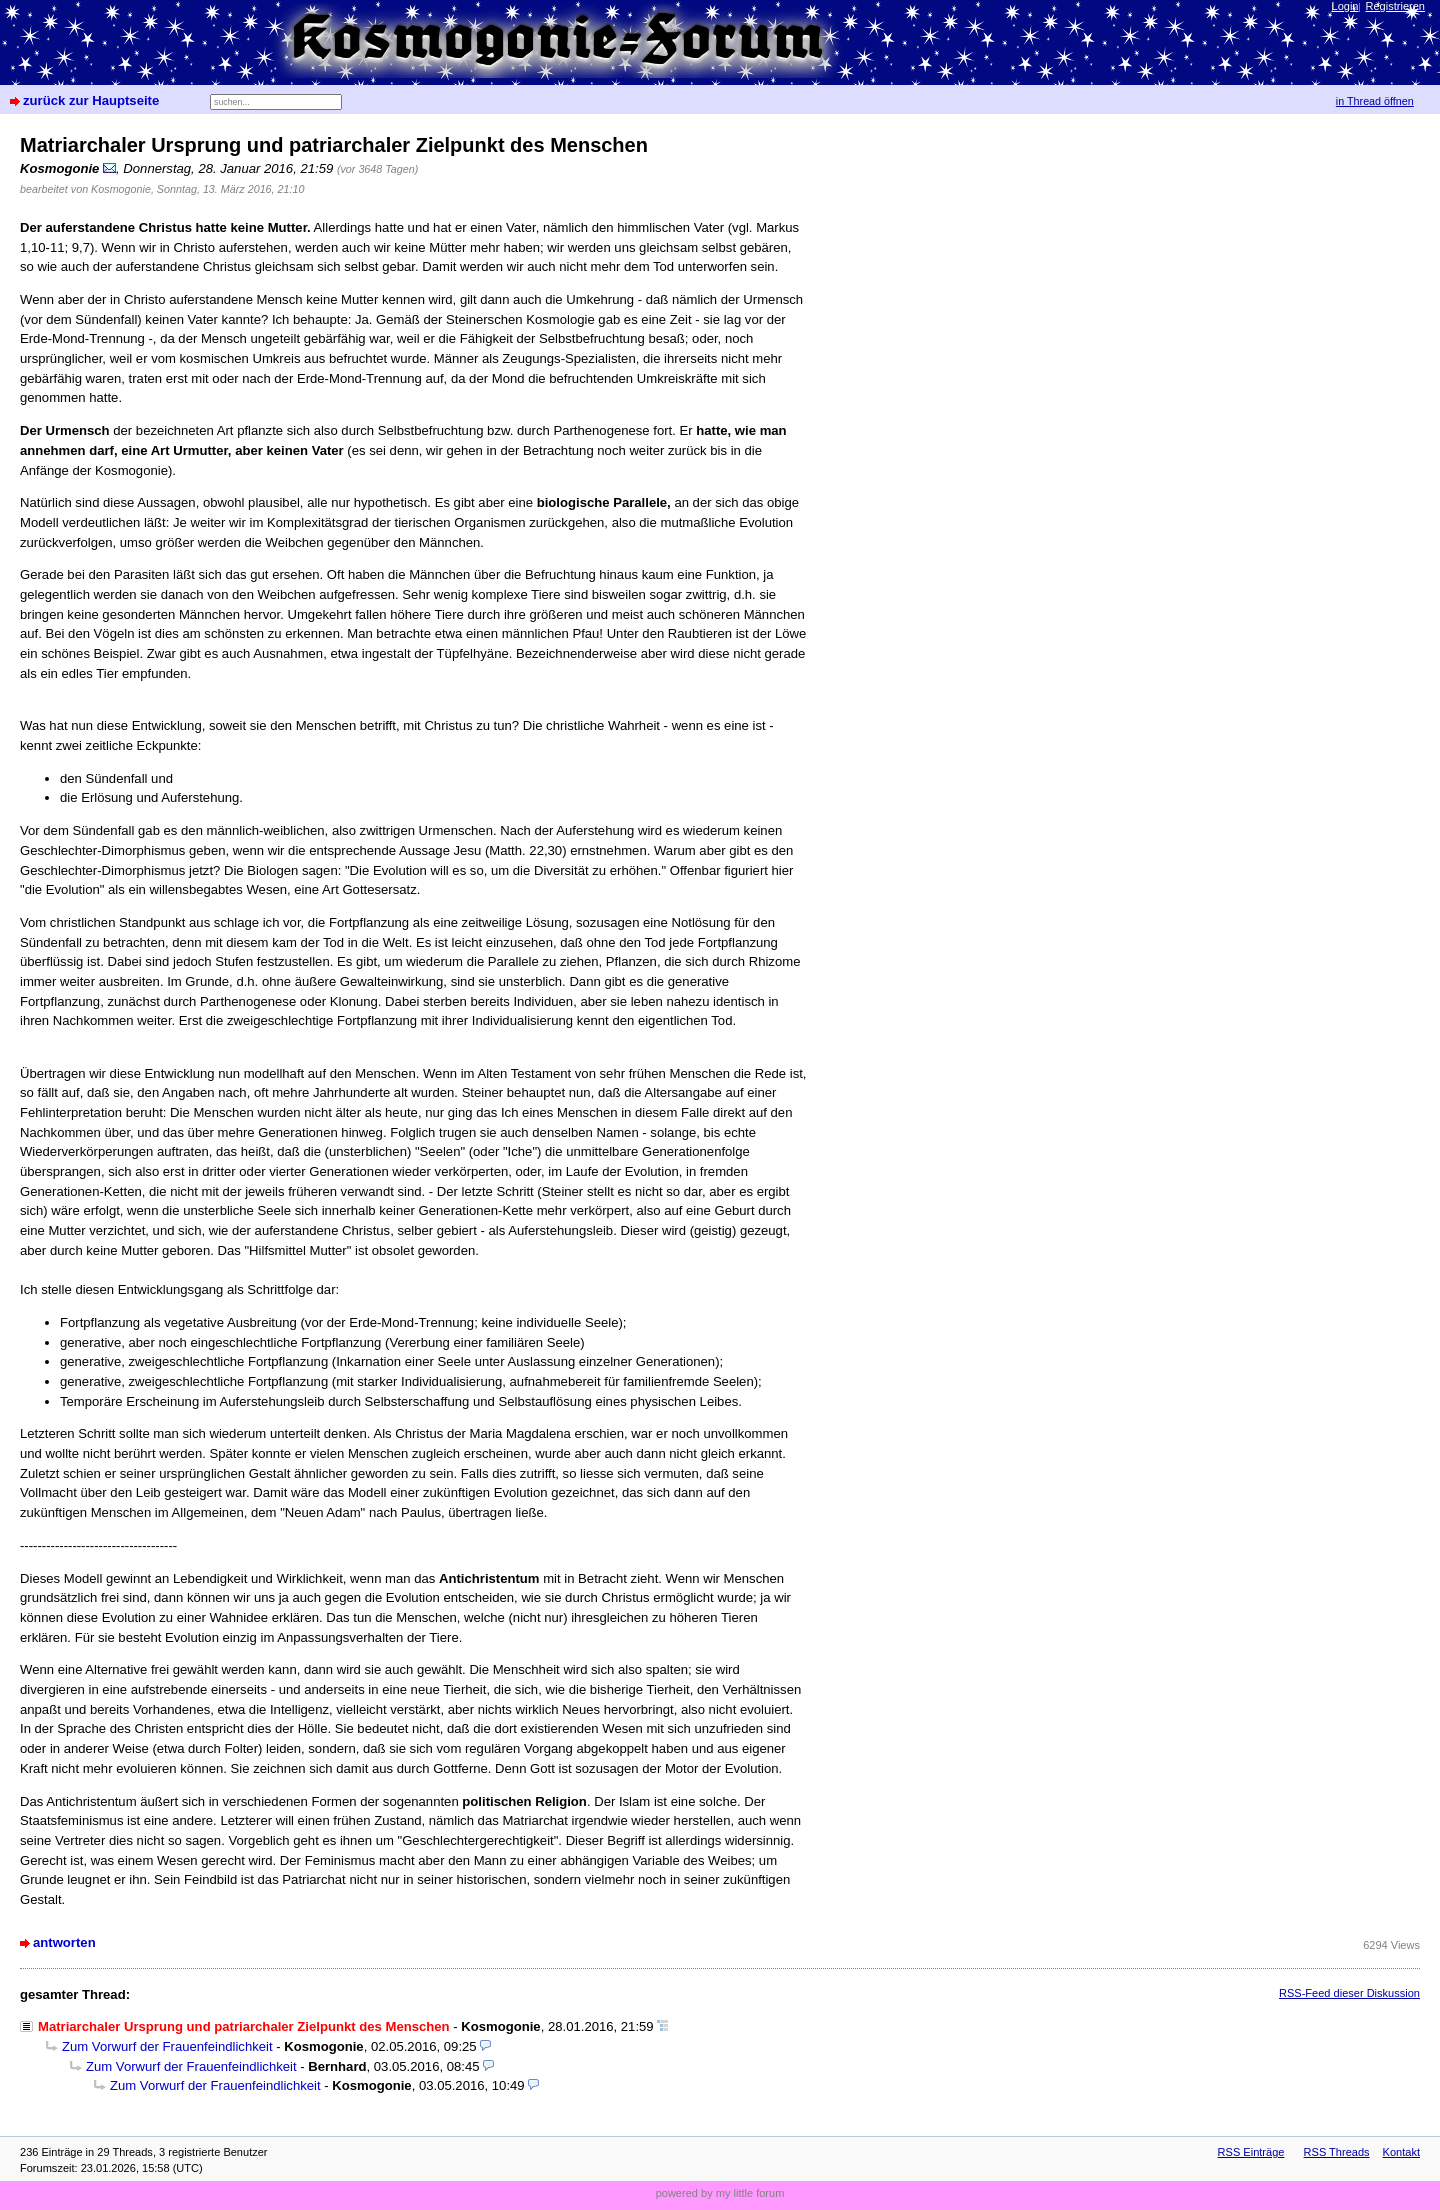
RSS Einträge (1251, 2152)
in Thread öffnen (1375, 101)
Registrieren (1395, 6)
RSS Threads (1337, 2152)
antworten (64, 1942)
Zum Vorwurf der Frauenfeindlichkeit (167, 2046)
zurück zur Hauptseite (91, 100)
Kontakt (1401, 2152)
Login (1345, 6)
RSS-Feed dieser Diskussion (1349, 1993)
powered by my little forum (720, 2193)
